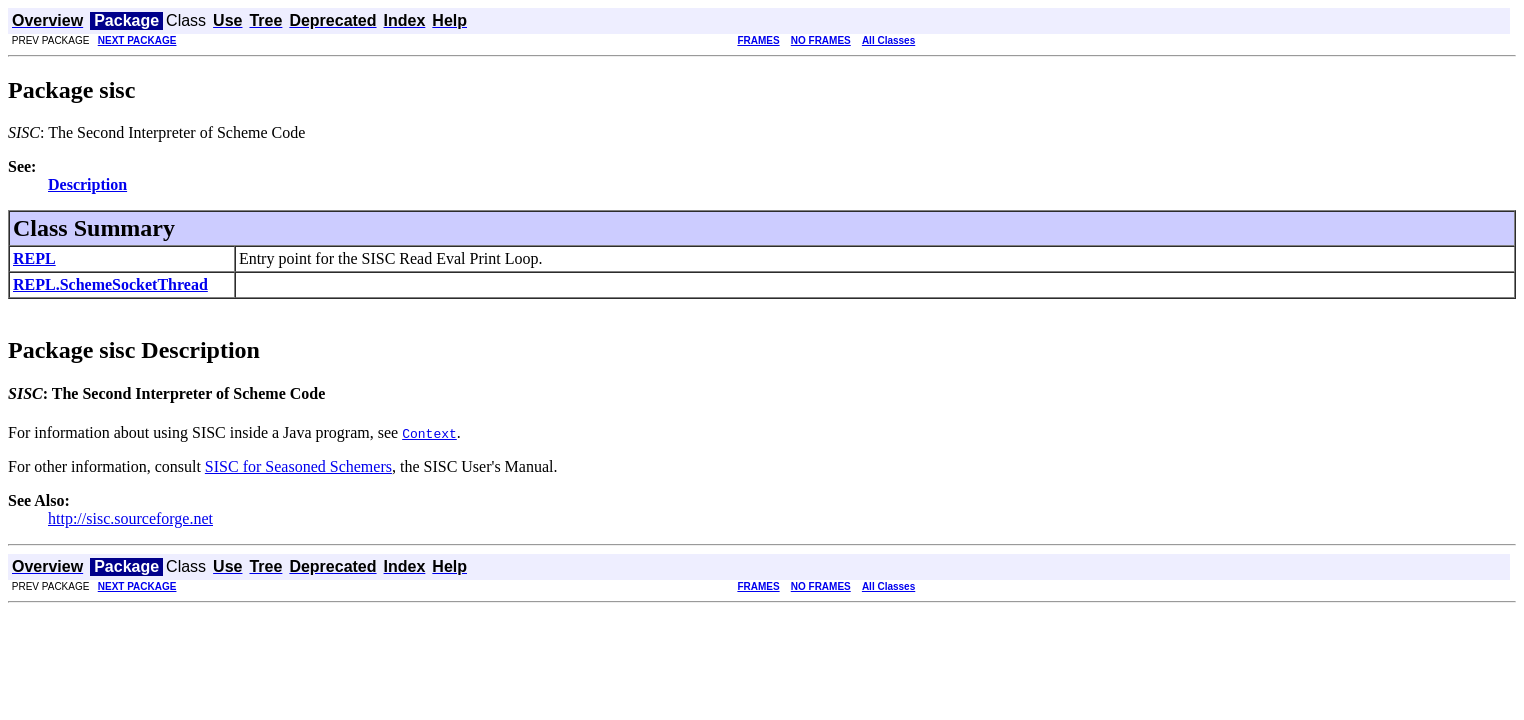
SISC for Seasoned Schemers (298, 466)
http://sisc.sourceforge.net (130, 518)
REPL (34, 258)
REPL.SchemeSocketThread (110, 284)
